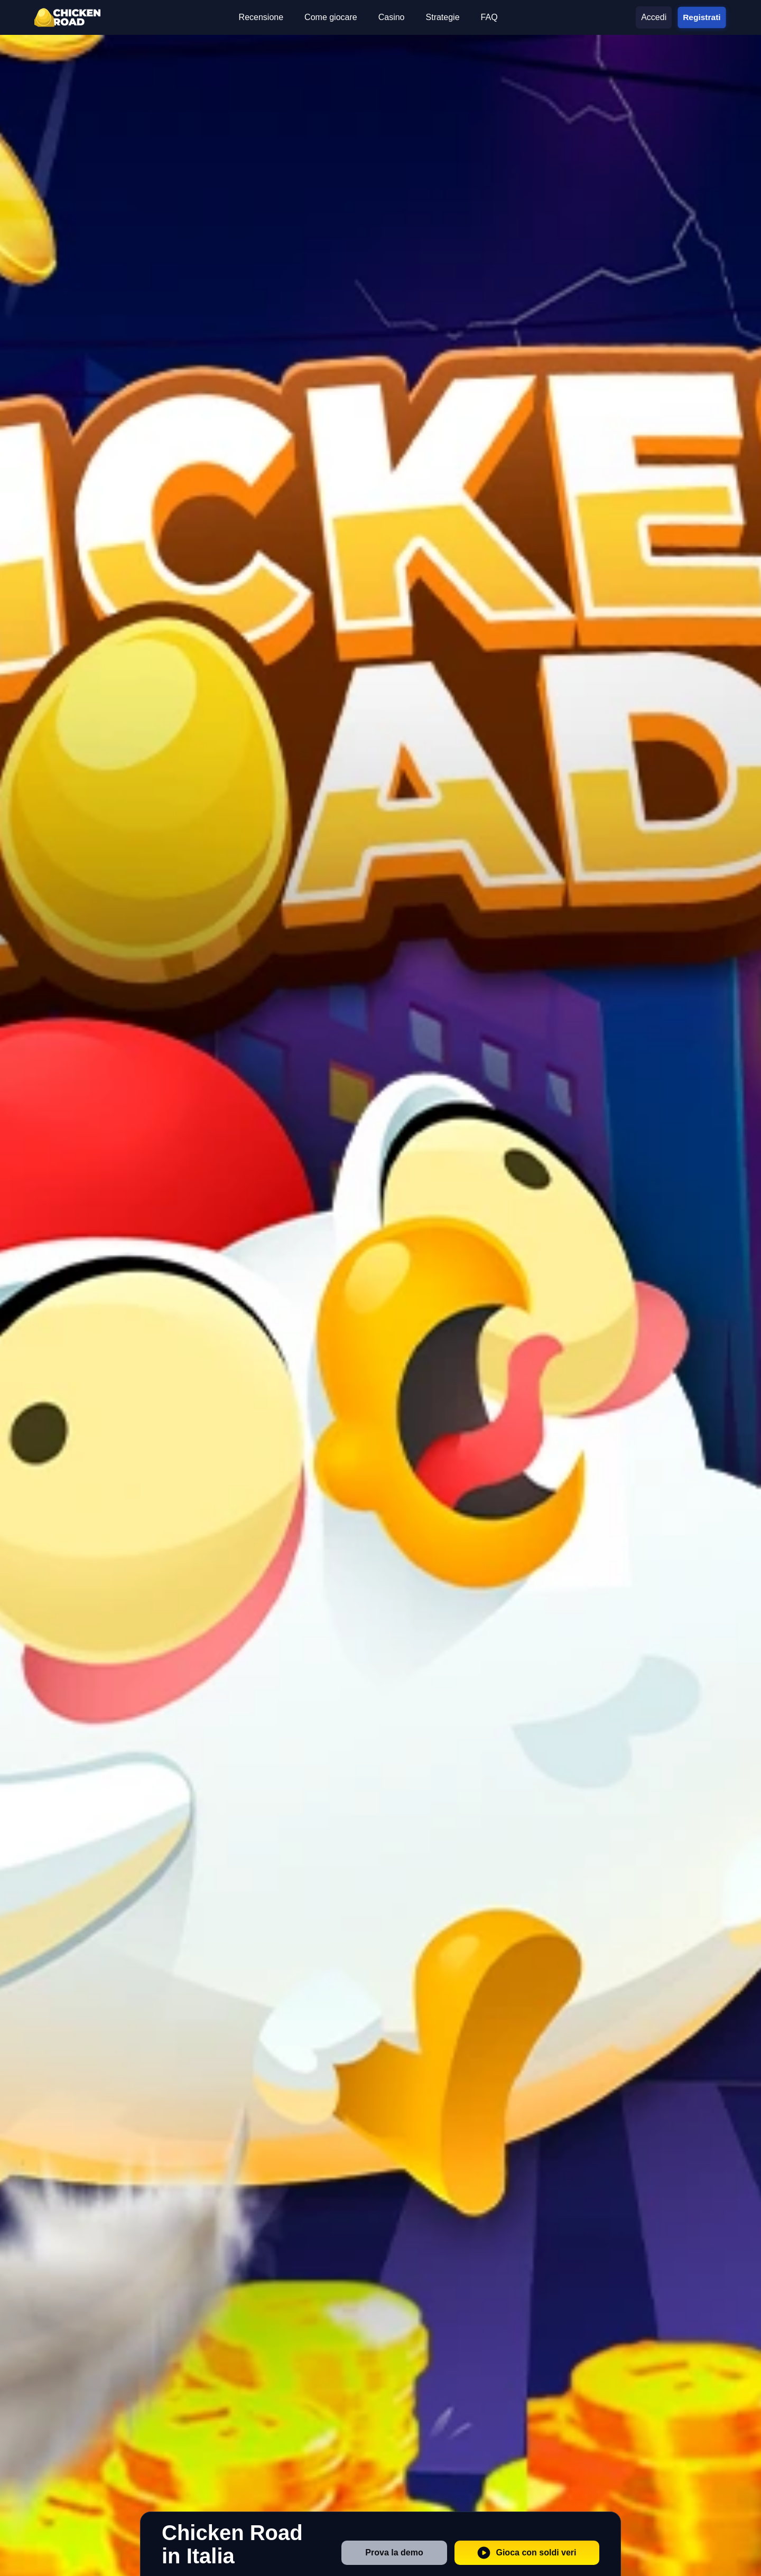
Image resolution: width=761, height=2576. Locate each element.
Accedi (653, 17)
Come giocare (330, 17)
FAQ (489, 17)
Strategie (443, 17)
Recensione (261, 17)
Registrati (702, 17)
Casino (391, 17)
